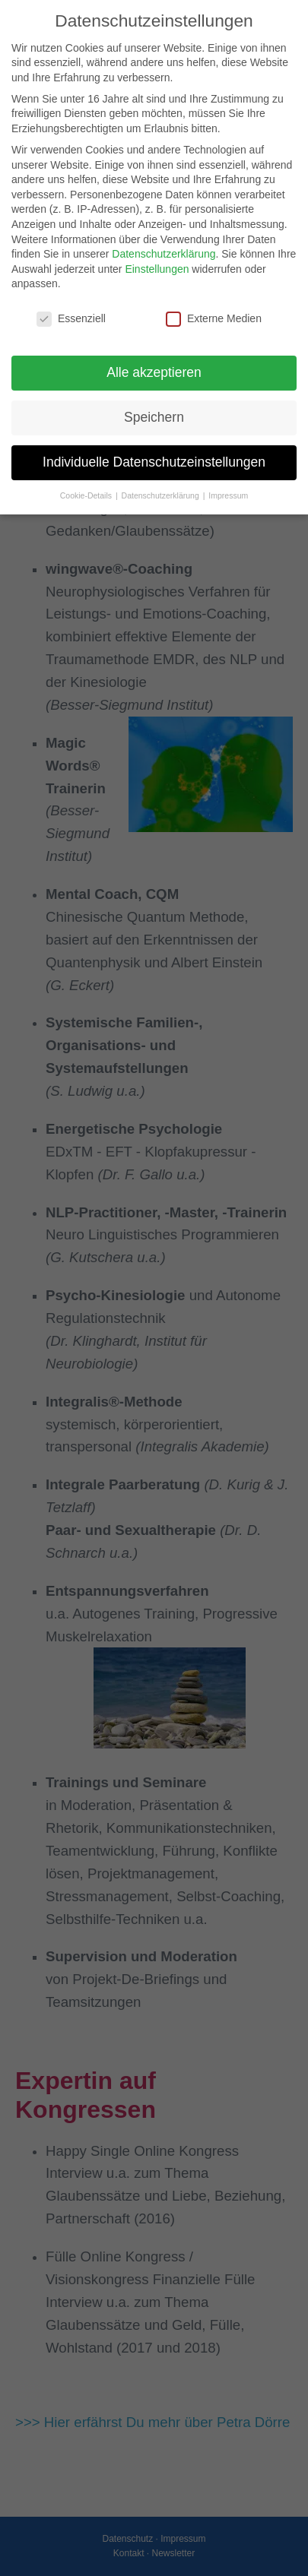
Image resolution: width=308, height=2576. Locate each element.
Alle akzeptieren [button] (154, 372)
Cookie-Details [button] (87, 495)
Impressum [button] (228, 495)
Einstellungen (157, 269)
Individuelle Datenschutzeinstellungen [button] (154, 462)
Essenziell (71, 319)
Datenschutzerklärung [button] (162, 495)
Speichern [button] (154, 417)
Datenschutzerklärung (163, 254)
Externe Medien (214, 319)
